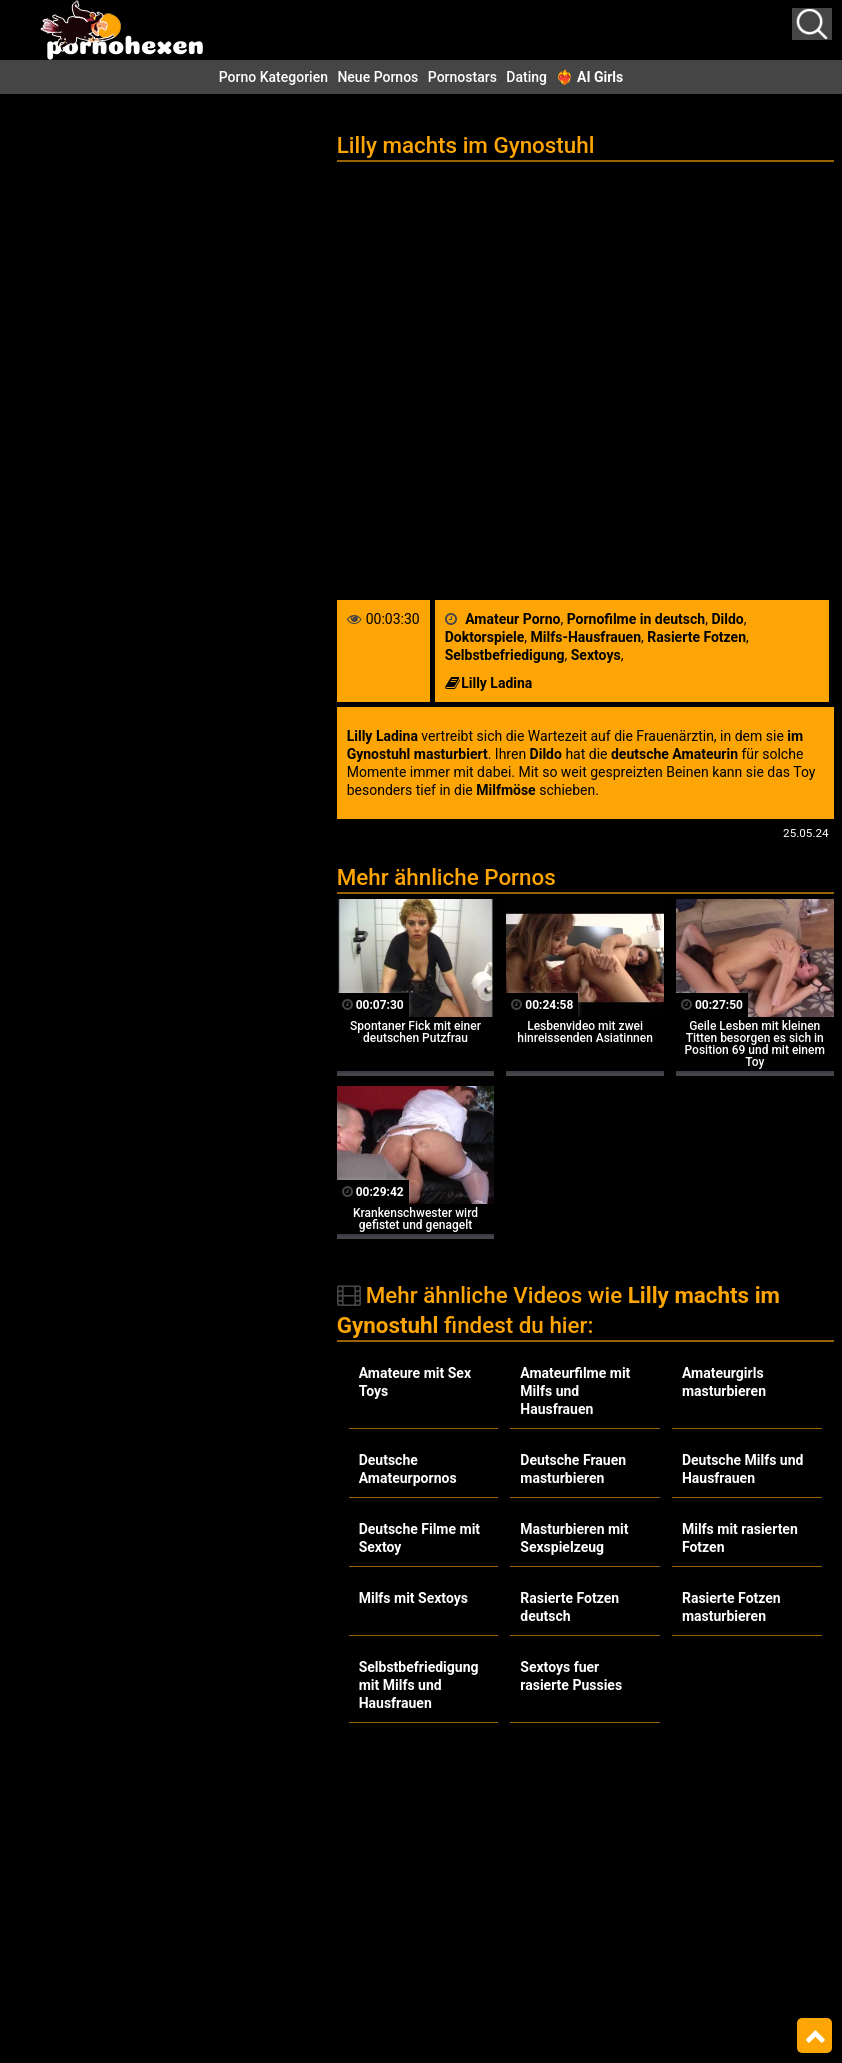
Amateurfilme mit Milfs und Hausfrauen (575, 1391)
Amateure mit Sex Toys (415, 1382)
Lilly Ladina (496, 683)
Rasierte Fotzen (696, 637)
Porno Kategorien (273, 77)
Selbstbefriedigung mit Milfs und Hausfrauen (419, 1685)
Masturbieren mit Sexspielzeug (574, 1538)
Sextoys (596, 655)
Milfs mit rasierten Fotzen (740, 1538)
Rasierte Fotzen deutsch (569, 1607)
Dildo (727, 619)
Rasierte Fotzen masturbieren (731, 1607)
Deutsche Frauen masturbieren (573, 1469)
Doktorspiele (485, 637)
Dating (526, 77)
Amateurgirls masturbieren (724, 1382)
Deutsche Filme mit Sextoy (419, 1538)
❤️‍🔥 (589, 77)
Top (814, 2036)
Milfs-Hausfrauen (586, 637)
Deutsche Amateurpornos (408, 1469)
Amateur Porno (512, 619)
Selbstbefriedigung (505, 655)
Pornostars (462, 77)
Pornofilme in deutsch (636, 619)
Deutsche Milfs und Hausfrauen (743, 1469)
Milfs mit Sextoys (413, 1598)
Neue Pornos (377, 77)
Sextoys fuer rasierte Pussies (571, 1676)
